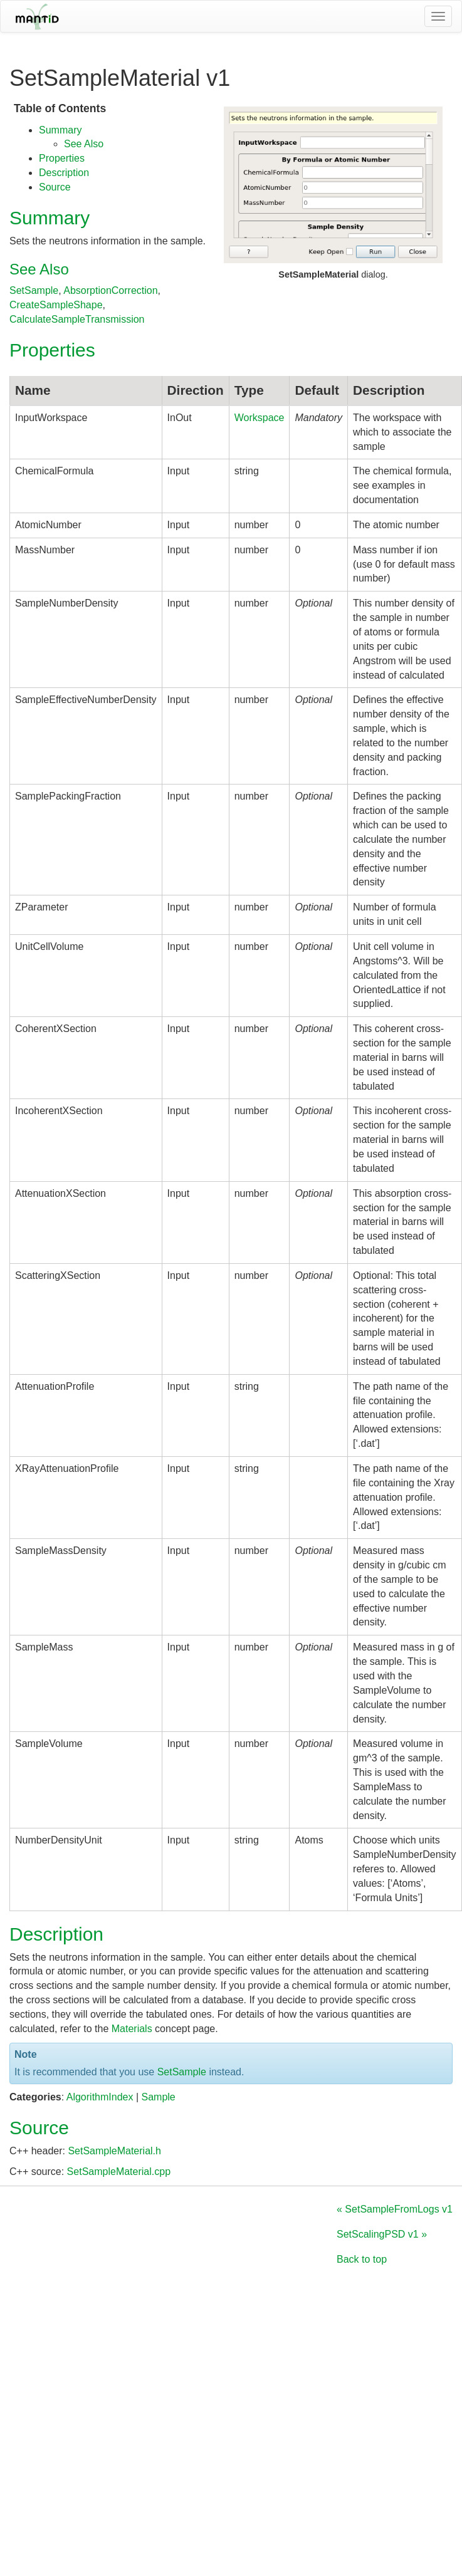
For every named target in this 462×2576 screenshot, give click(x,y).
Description (64, 172)
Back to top (362, 2259)
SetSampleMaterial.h (114, 2151)
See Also (83, 143)
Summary (60, 130)
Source (55, 187)
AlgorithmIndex (100, 2097)
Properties (62, 158)
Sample (158, 2097)
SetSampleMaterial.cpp (119, 2171)
